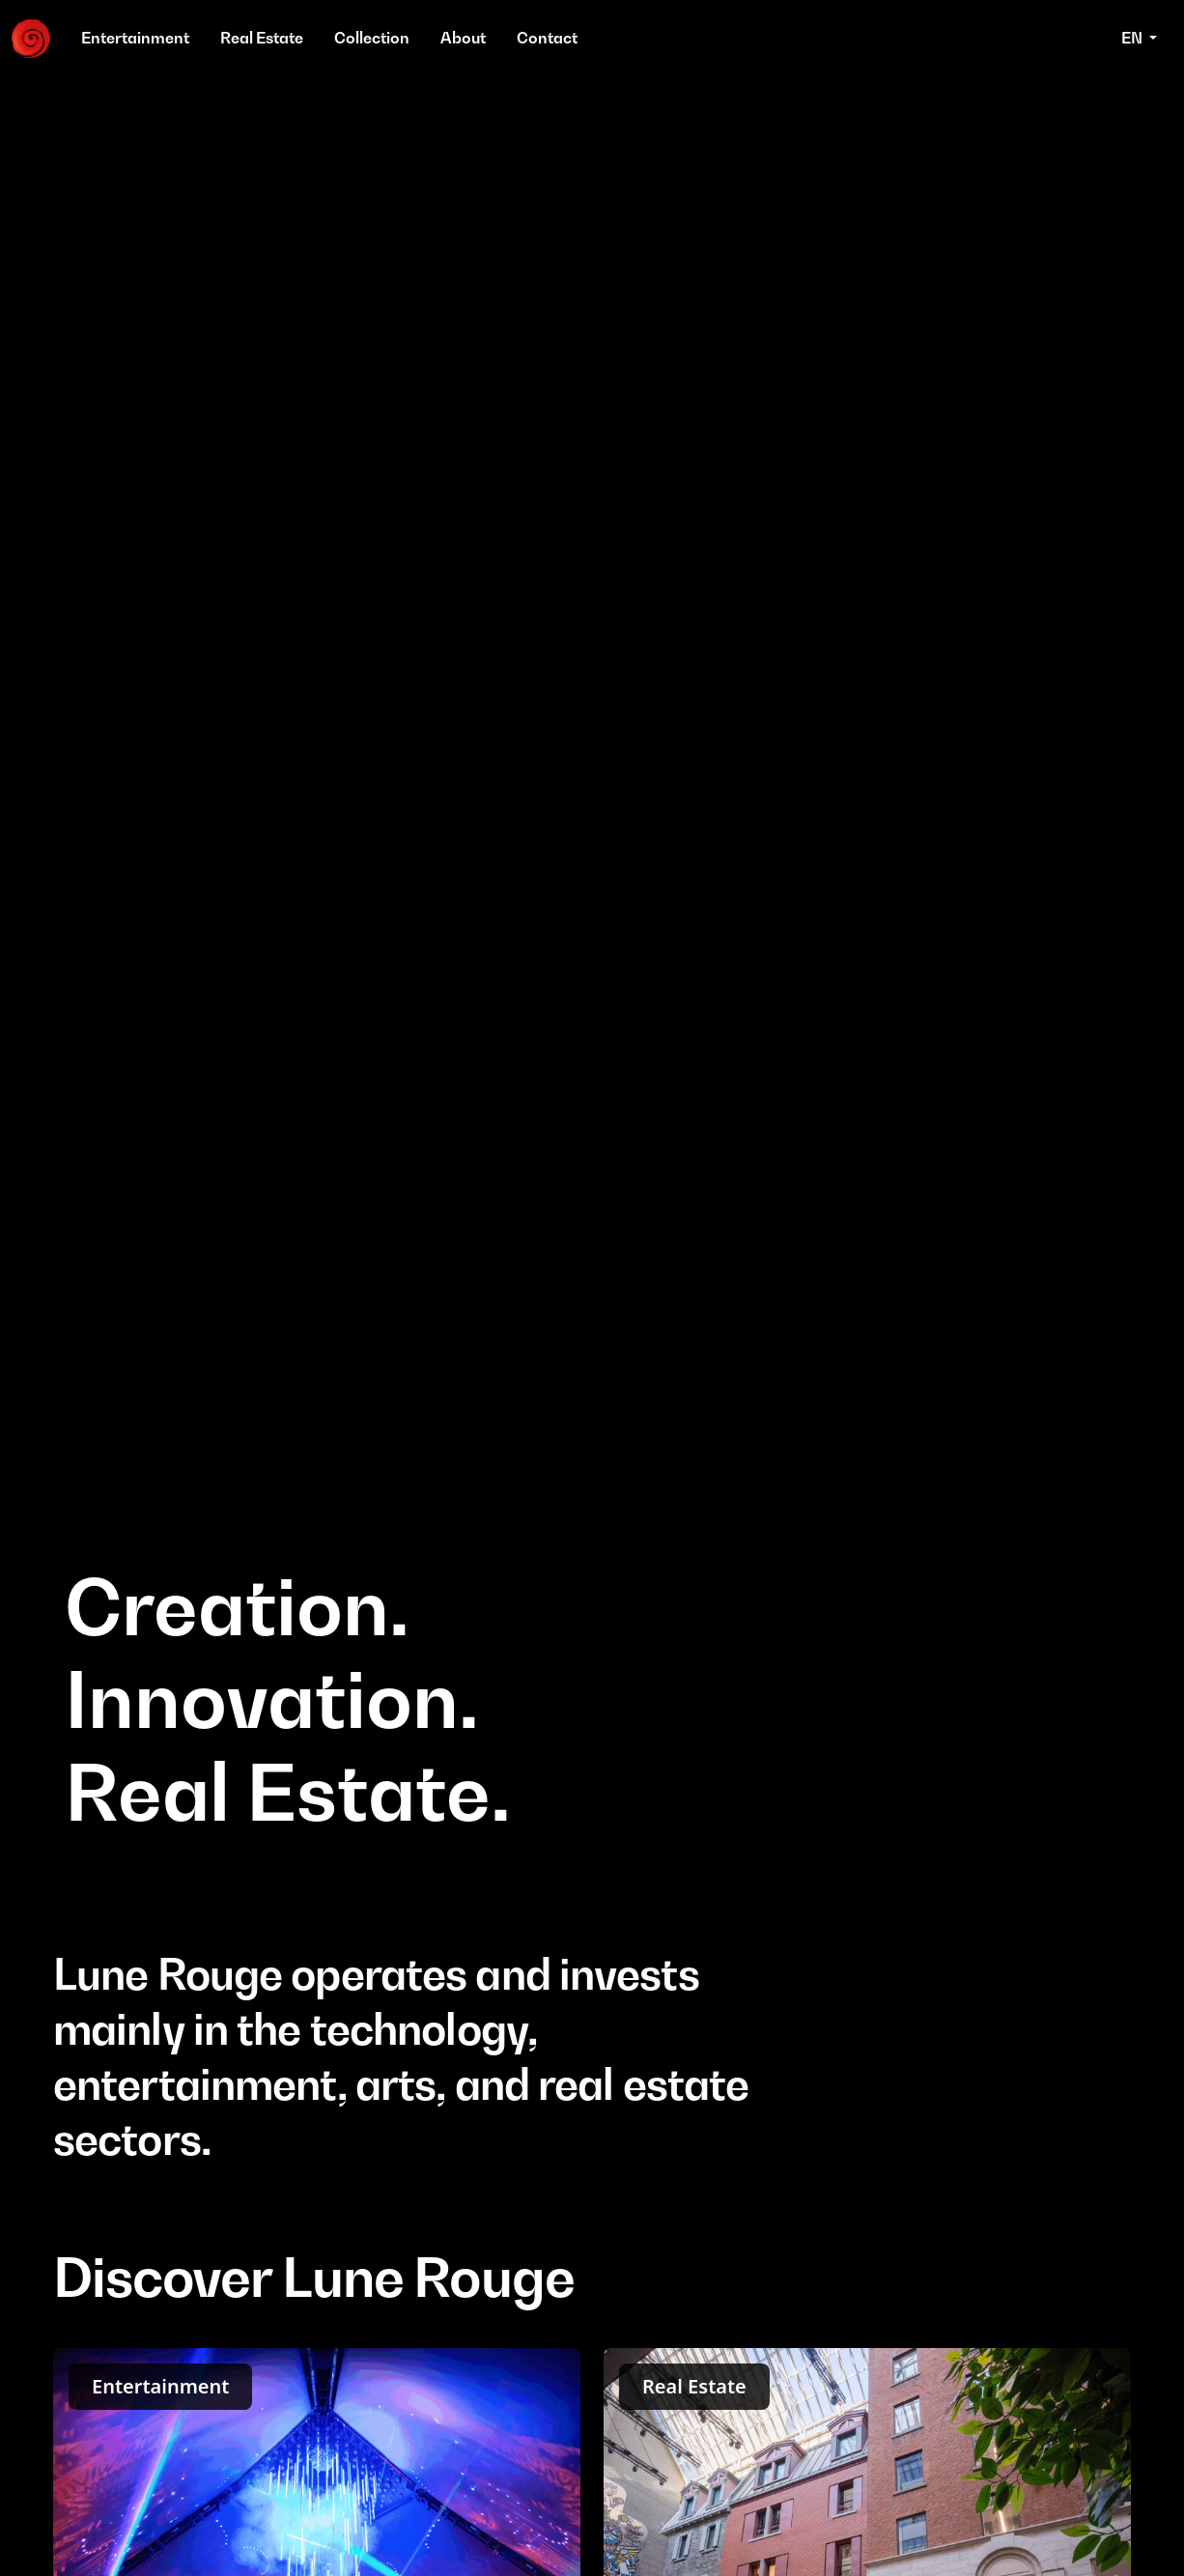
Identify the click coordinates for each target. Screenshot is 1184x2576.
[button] (1139, 38)
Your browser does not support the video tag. (592, 975)
